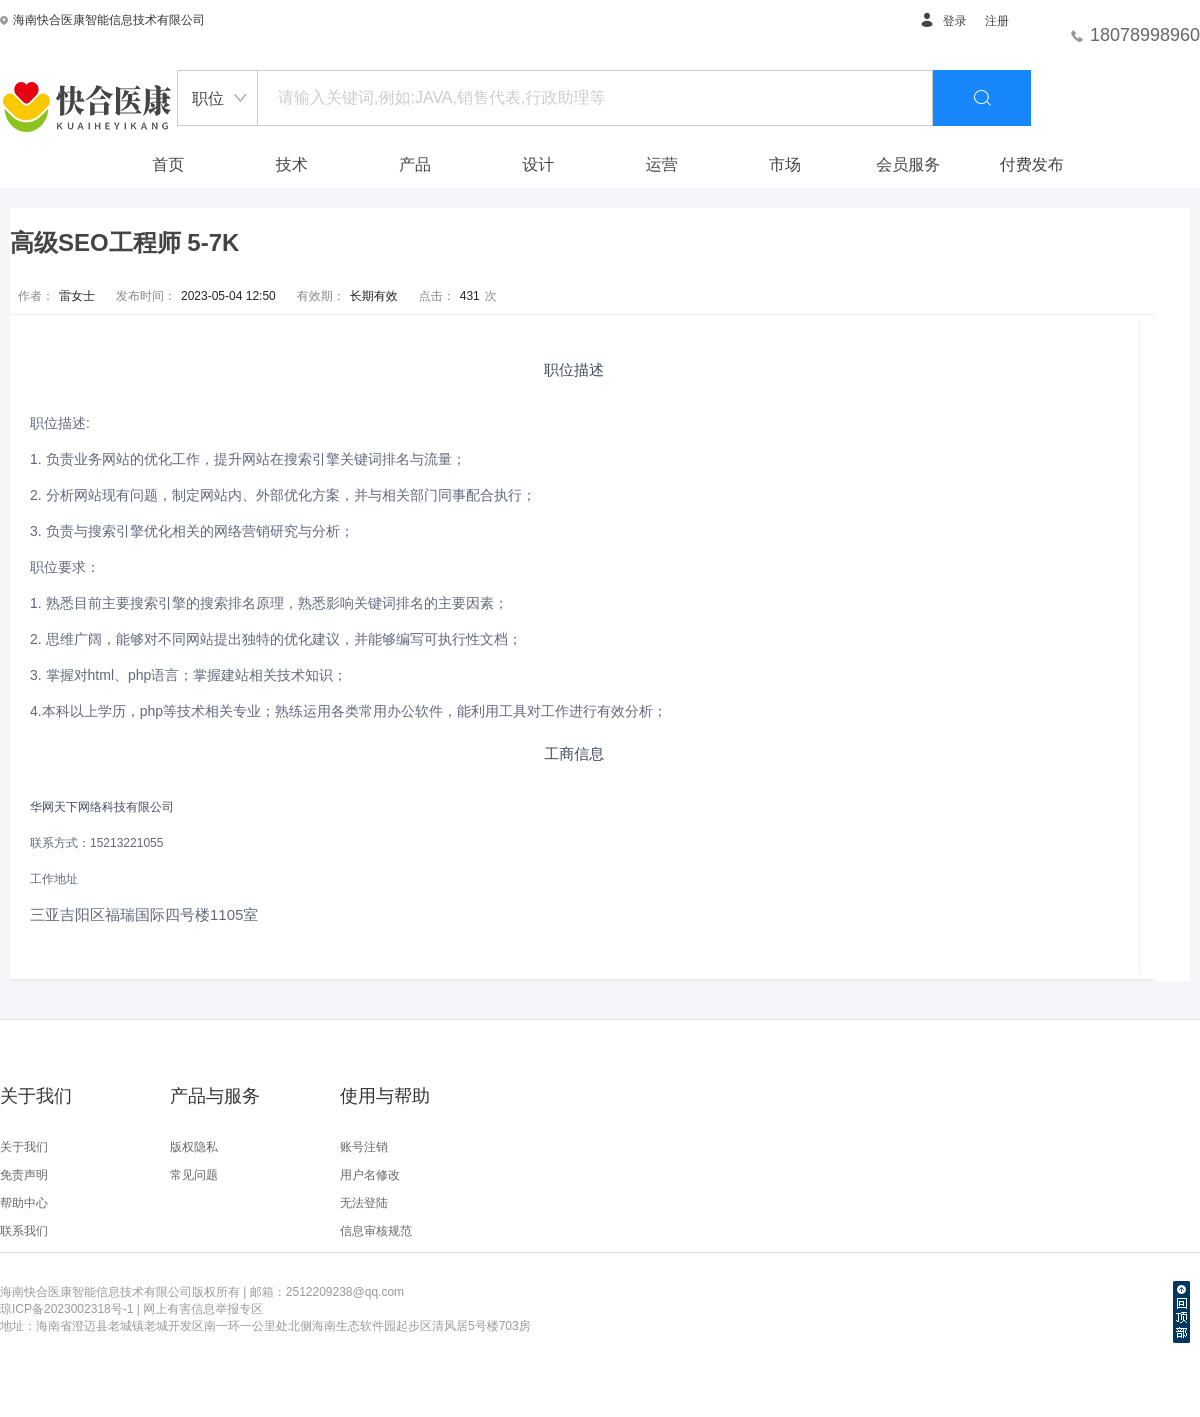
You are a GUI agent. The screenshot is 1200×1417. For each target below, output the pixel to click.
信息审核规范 (376, 1231)
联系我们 (24, 1231)
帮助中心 (24, 1203)
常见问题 (194, 1175)
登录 (943, 21)
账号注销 (364, 1147)
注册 (997, 21)
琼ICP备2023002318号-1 (66, 1309)
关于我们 (24, 1147)
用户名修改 (370, 1175)
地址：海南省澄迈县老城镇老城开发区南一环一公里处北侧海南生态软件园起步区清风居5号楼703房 (265, 1326)
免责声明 (24, 1175)
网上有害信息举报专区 (203, 1309)
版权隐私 (194, 1147)
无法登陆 (364, 1203)
